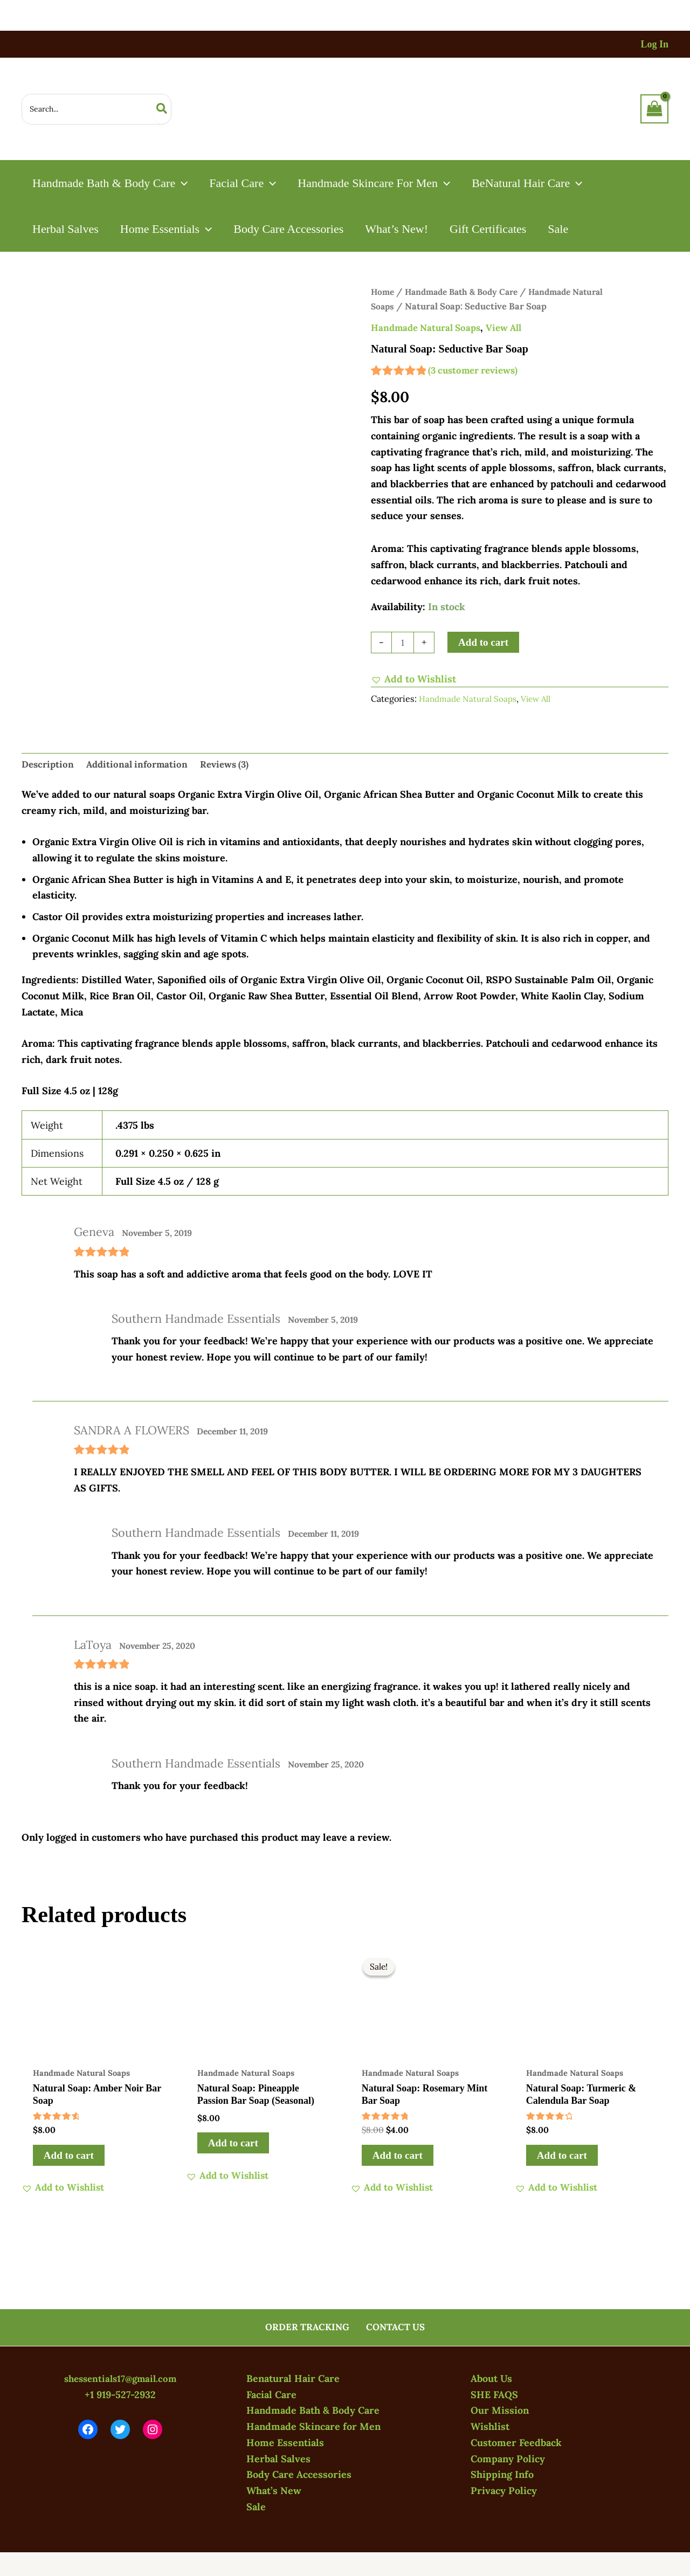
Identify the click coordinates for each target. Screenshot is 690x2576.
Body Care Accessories (298, 2475)
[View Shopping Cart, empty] (654, 108)
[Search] (162, 109)
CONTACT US (394, 2327)
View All (513, 327)
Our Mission (500, 2411)
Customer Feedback (516, 2442)
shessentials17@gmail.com (120, 2379)
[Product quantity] (402, 642)
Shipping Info (502, 2475)
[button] (182, 183)
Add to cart (483, 642)
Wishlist (490, 2427)
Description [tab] (49, 765)
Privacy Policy (504, 2490)
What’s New (273, 2490)
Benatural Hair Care (293, 2379)
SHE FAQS (494, 2394)
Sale (256, 2507)
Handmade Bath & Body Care (467, 292)
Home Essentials (285, 2442)
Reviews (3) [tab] (234, 765)
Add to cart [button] (69, 2158)
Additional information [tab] (142, 765)
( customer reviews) (477, 370)
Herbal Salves (278, 2459)
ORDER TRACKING (309, 2327)
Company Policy (508, 2459)
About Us (491, 2379)
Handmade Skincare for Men (313, 2427)
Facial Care (271, 2394)
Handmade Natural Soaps (429, 327)
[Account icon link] (654, 44)
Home (383, 292)
